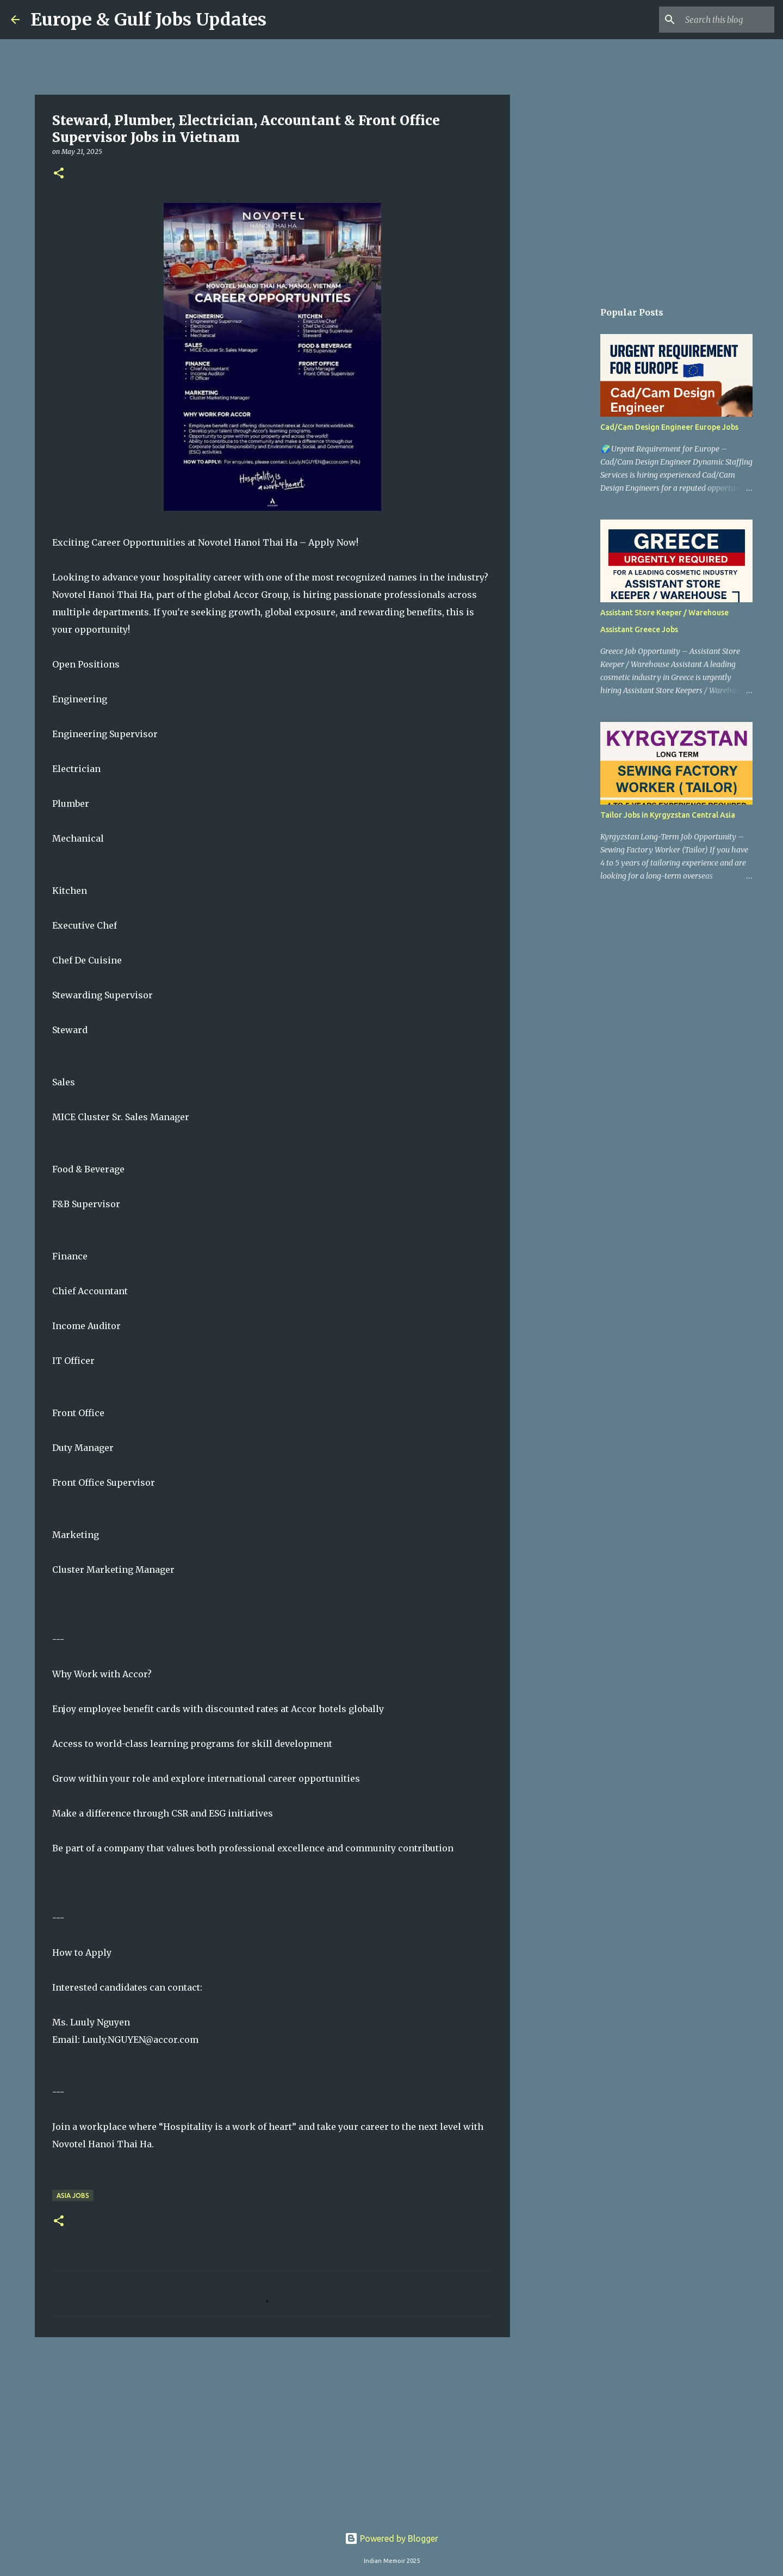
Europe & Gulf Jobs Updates (148, 19)
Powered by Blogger (391, 2538)
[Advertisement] (272, 2429)
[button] (58, 173)
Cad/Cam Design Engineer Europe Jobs (669, 427)
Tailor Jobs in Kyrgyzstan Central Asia (667, 815)
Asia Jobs (73, 2195)
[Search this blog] (717, 20)
